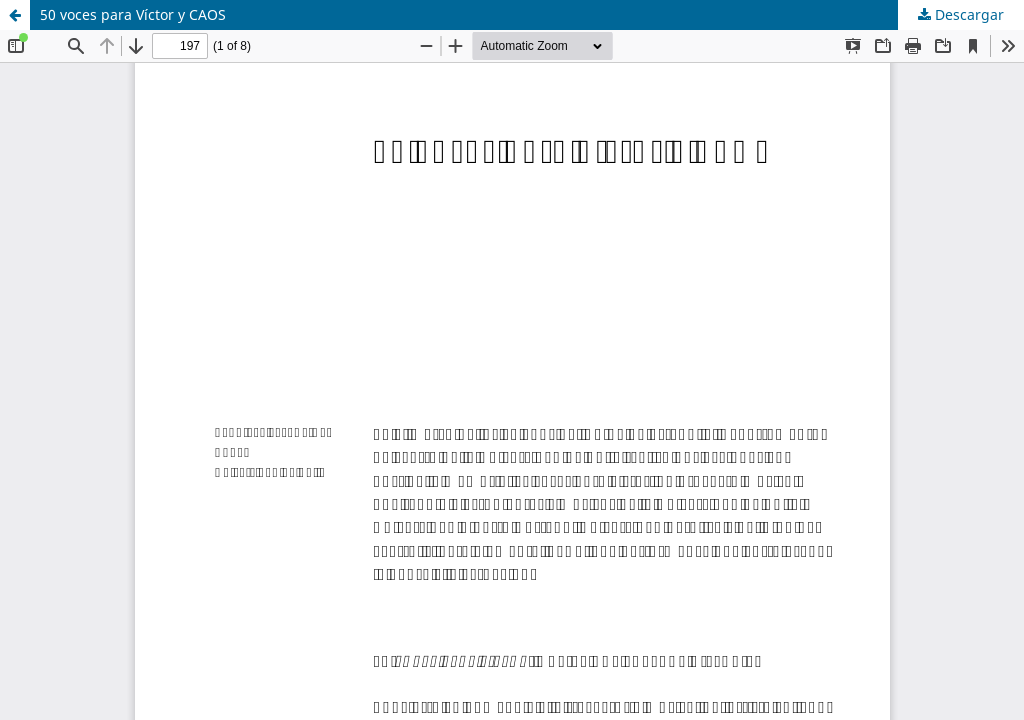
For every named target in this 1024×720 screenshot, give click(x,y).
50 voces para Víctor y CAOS (133, 14)
